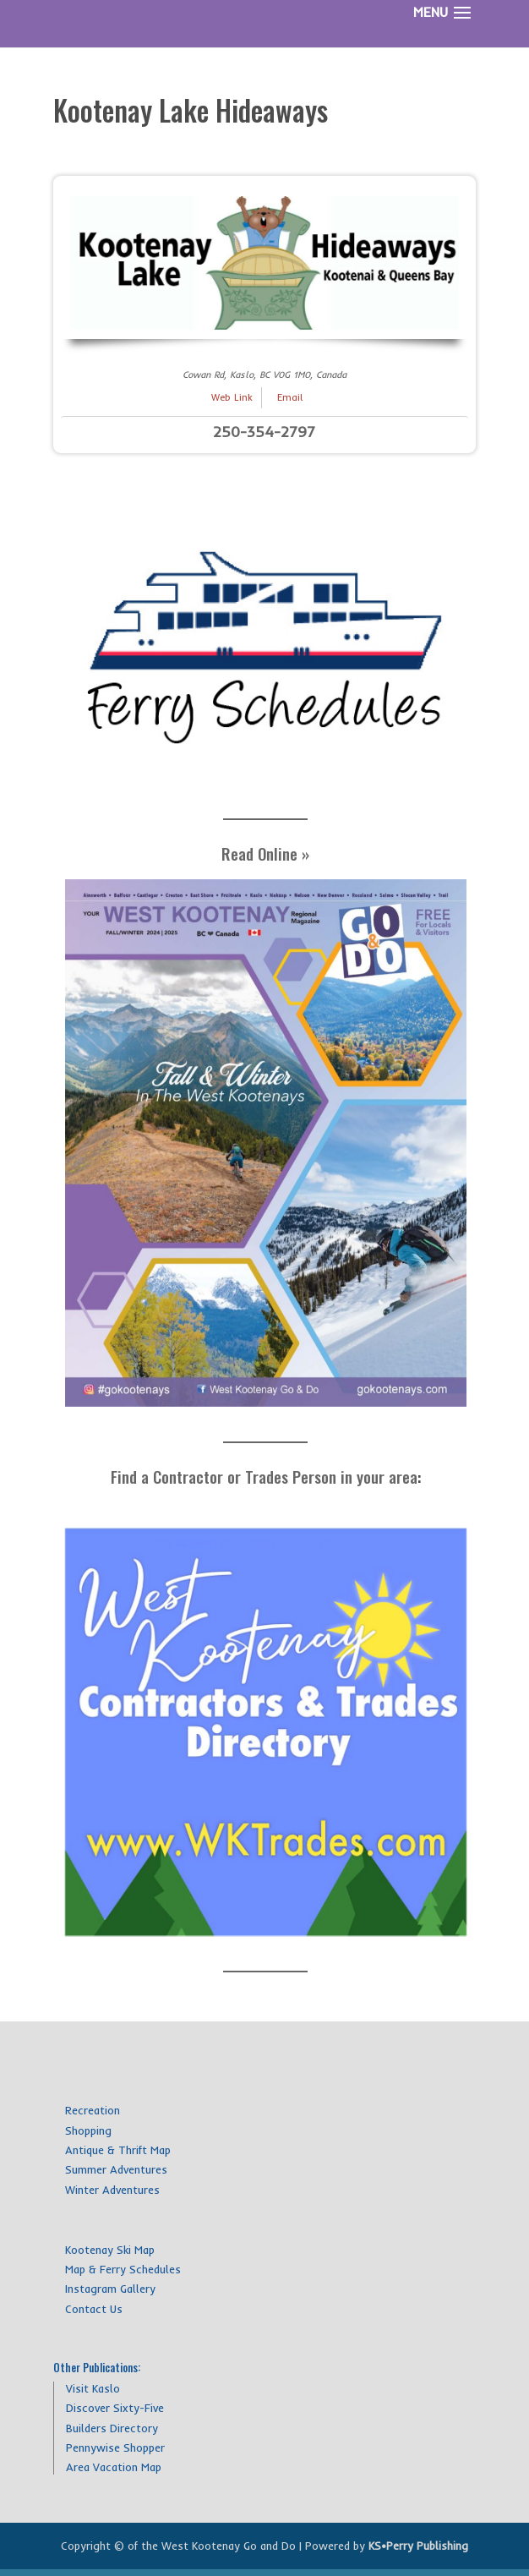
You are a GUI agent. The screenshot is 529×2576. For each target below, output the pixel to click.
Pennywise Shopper (115, 2447)
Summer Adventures (116, 2169)
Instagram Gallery (110, 2288)
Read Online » (265, 853)
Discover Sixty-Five (115, 2408)
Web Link (231, 397)
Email (290, 397)
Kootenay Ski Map (110, 2249)
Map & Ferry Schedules (123, 2269)
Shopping (88, 2130)
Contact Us (94, 2309)
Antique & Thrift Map (118, 2150)
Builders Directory (112, 2428)
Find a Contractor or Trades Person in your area (264, 1476)
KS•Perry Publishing (418, 2545)
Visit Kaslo (93, 2388)
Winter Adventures (112, 2189)
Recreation (92, 2110)
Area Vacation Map (113, 2467)
